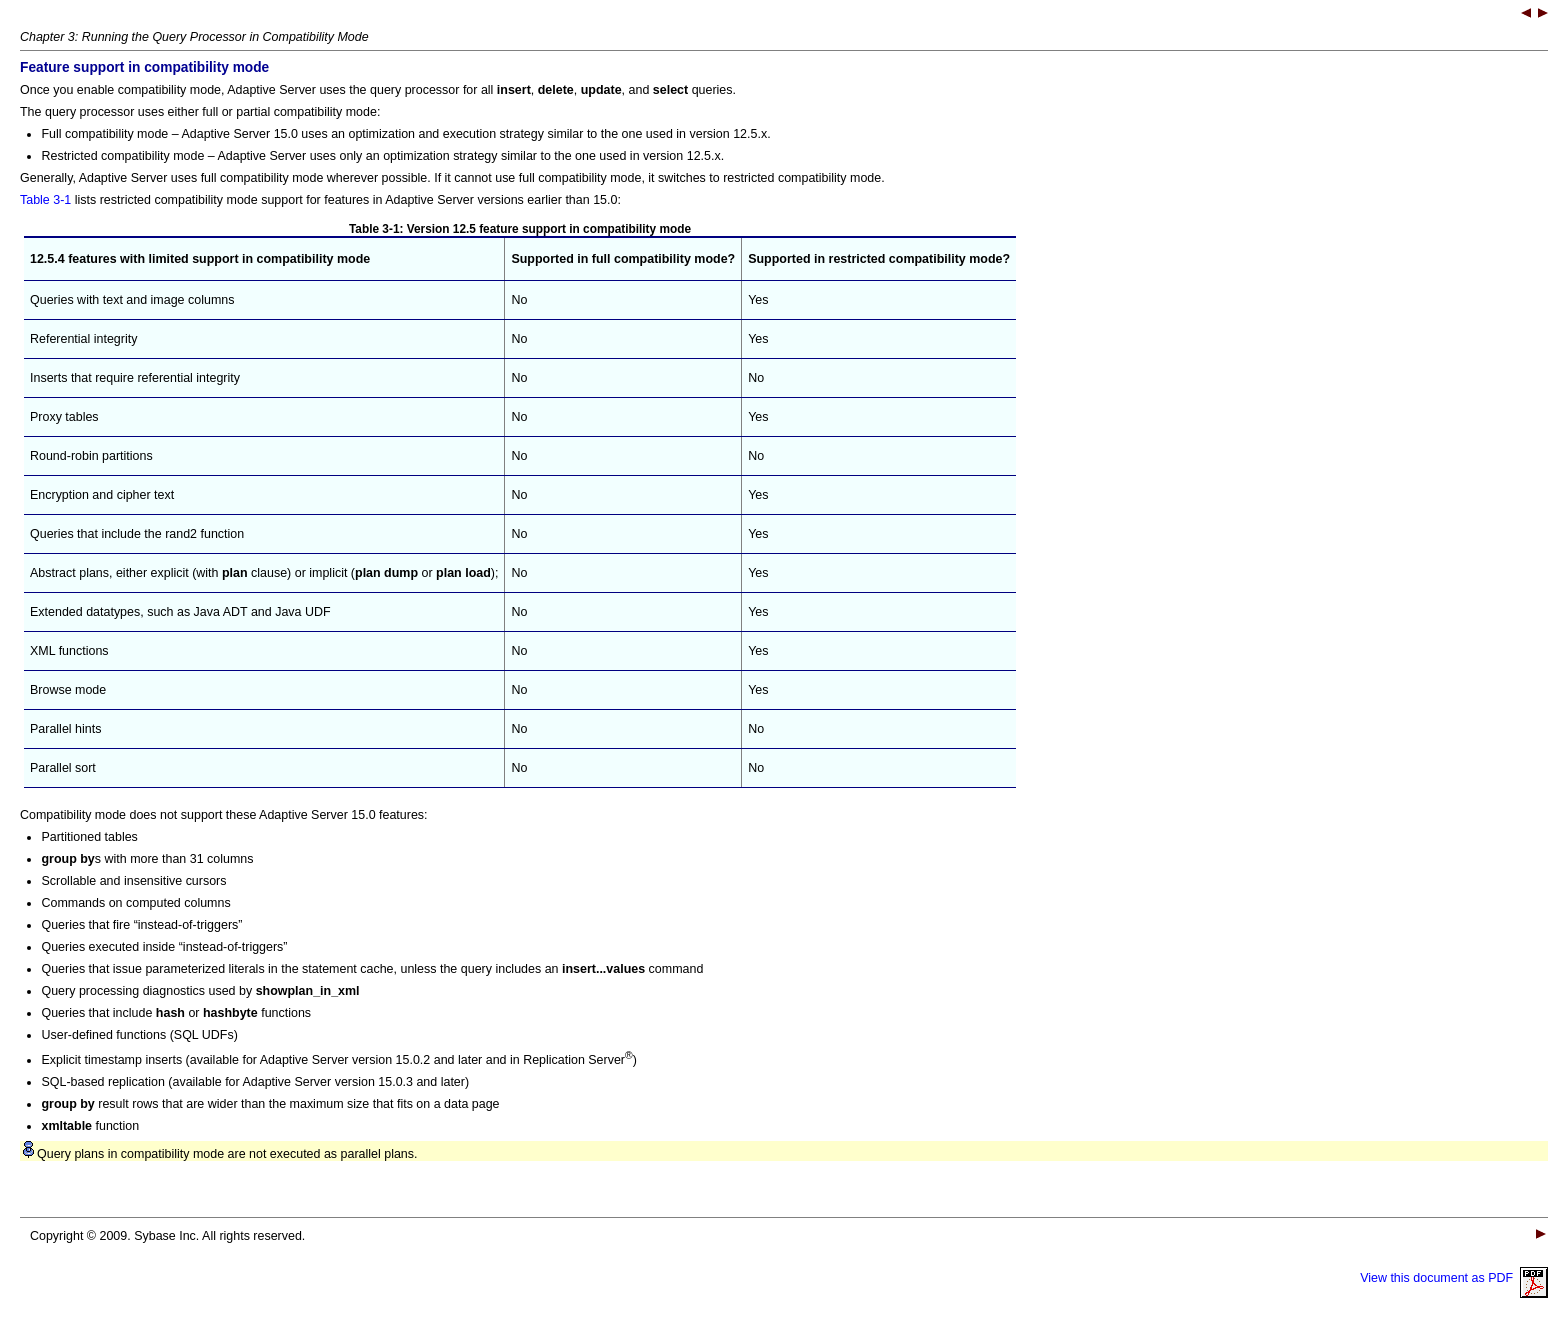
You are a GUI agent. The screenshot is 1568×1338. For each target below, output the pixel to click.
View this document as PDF (1454, 1278)
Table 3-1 (45, 200)
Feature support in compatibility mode (144, 67)
